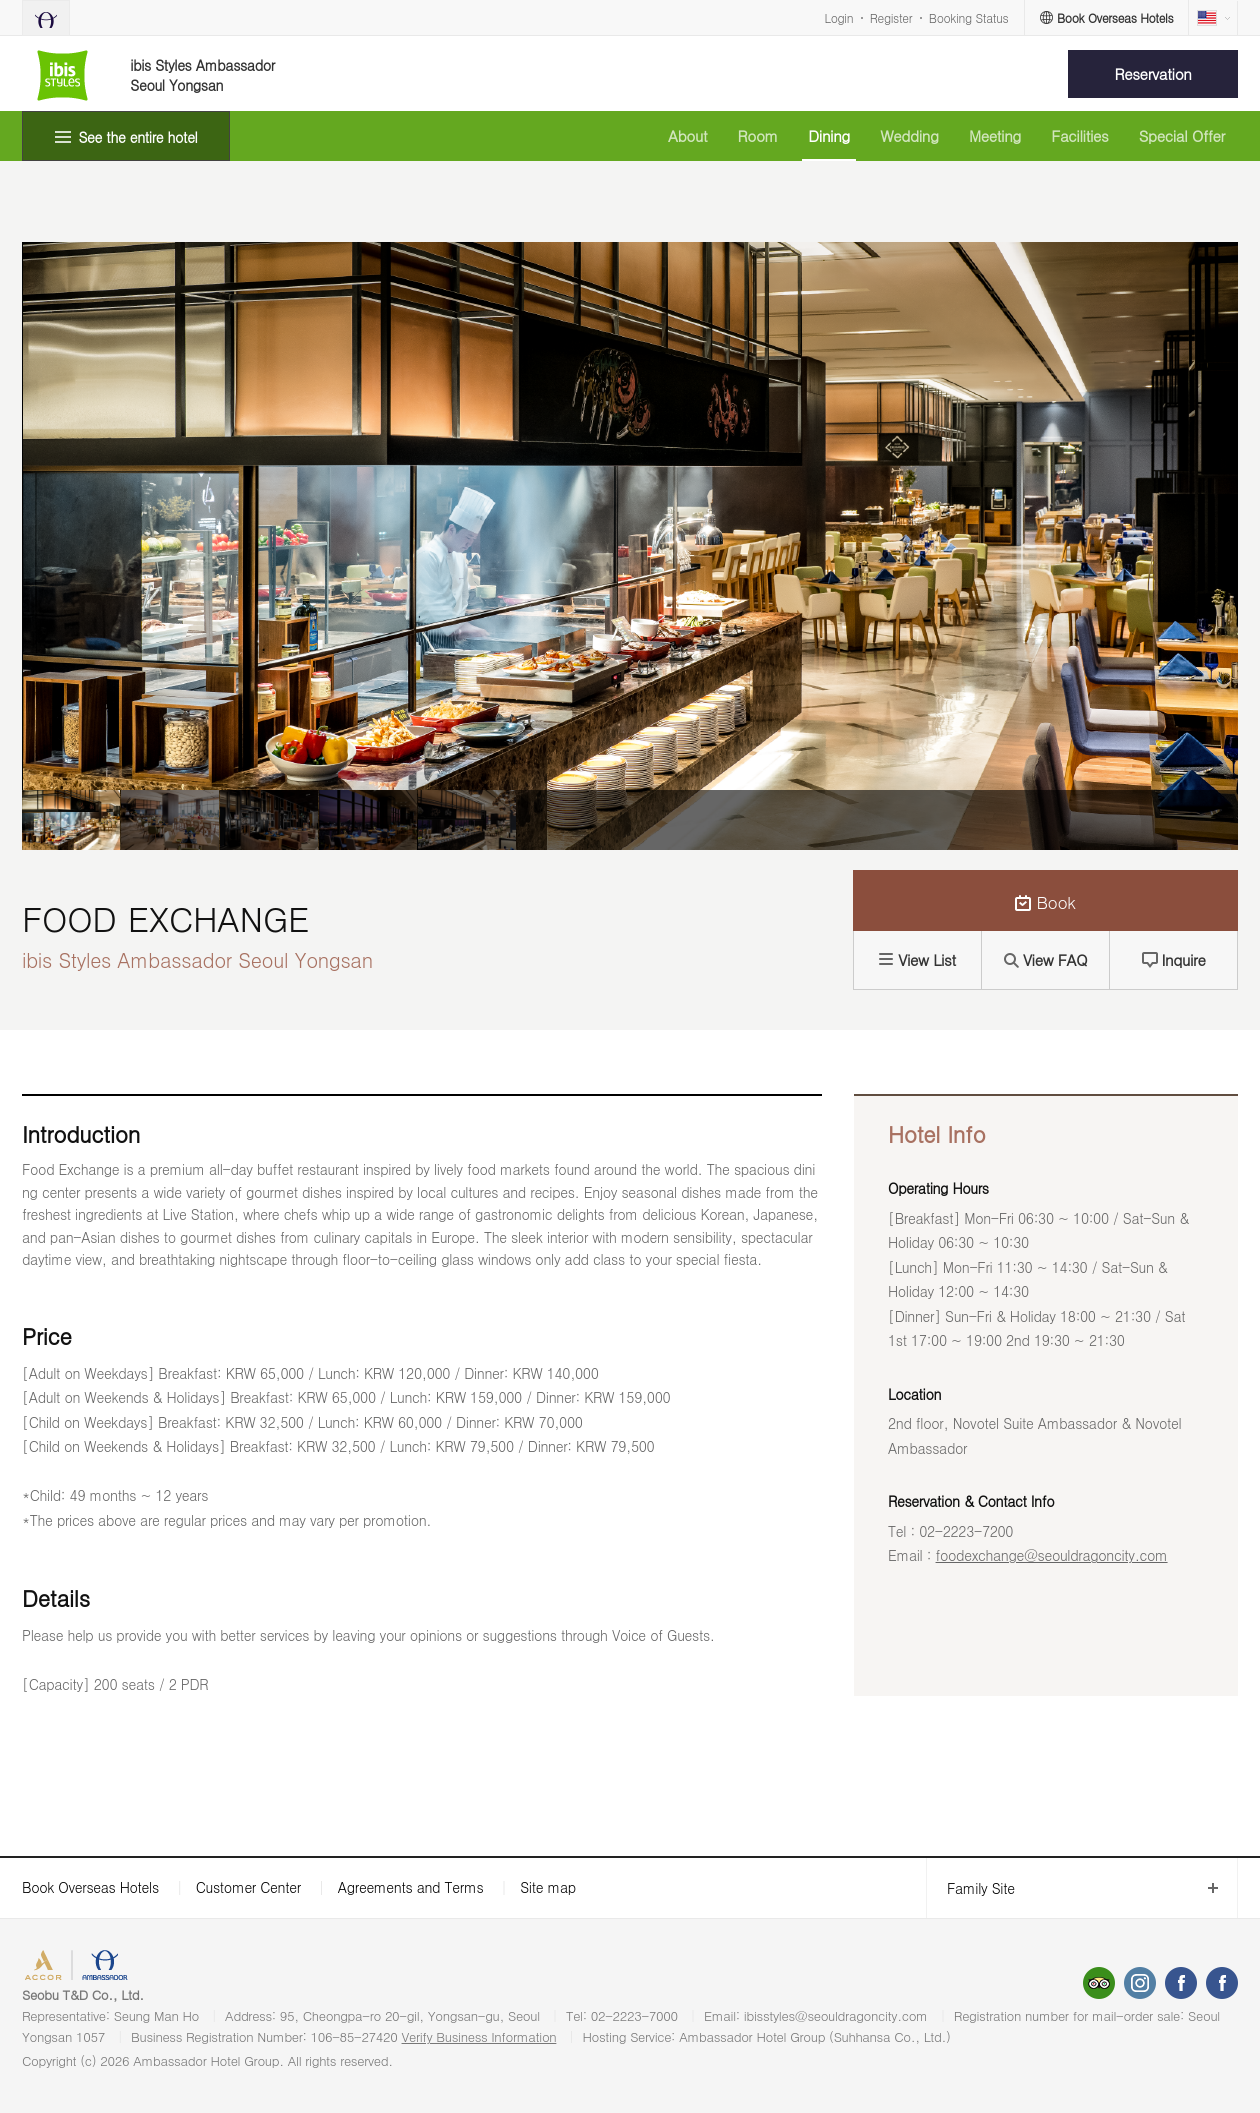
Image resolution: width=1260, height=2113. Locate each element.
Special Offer (1182, 135)
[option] (71, 820)
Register (891, 17)
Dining (829, 135)
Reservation (1153, 73)
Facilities (1079, 135)
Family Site (970, 1888)
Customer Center (248, 1887)
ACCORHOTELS (73, 1967)
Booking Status (969, 17)
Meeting (995, 135)
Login (839, 17)
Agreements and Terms (410, 1887)
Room (758, 135)
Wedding (909, 135)
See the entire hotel (138, 137)
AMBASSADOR (172, 1967)
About (687, 135)
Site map (548, 1887)
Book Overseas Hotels (90, 1887)
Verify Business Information (479, 2036)
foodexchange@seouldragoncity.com (1052, 1555)
